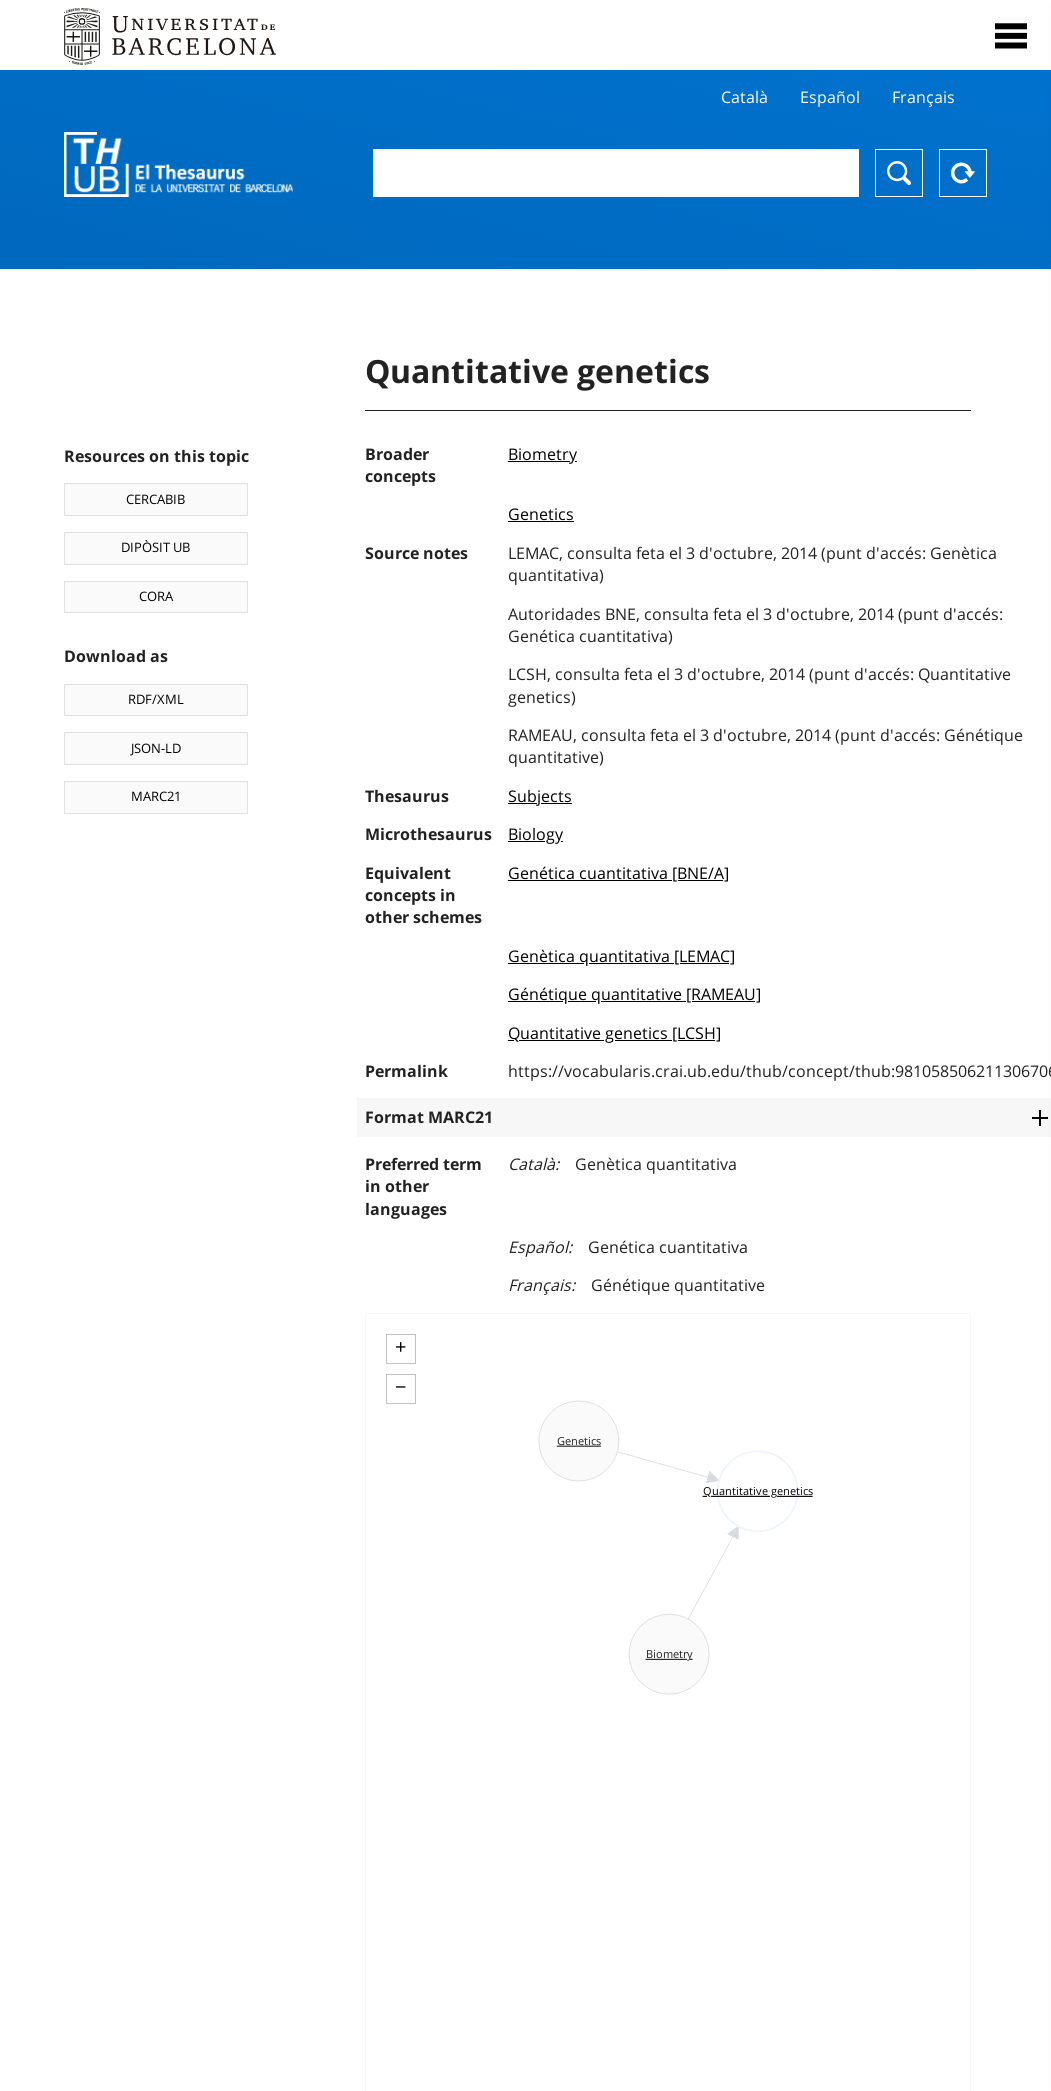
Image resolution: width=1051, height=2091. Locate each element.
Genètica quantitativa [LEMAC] (621, 956)
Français (923, 97)
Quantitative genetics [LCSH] (614, 1033)
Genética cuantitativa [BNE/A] (618, 873)
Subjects (540, 796)
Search (899, 173)
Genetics (541, 514)
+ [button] (400, 1347)
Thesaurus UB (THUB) (178, 165)
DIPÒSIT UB (155, 547)
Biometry (542, 454)
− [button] (400, 1387)
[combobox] (616, 173)
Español (830, 97)
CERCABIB (155, 499)
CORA (156, 596)
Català (744, 97)
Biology (535, 834)
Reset (963, 173)
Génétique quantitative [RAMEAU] (634, 994)
